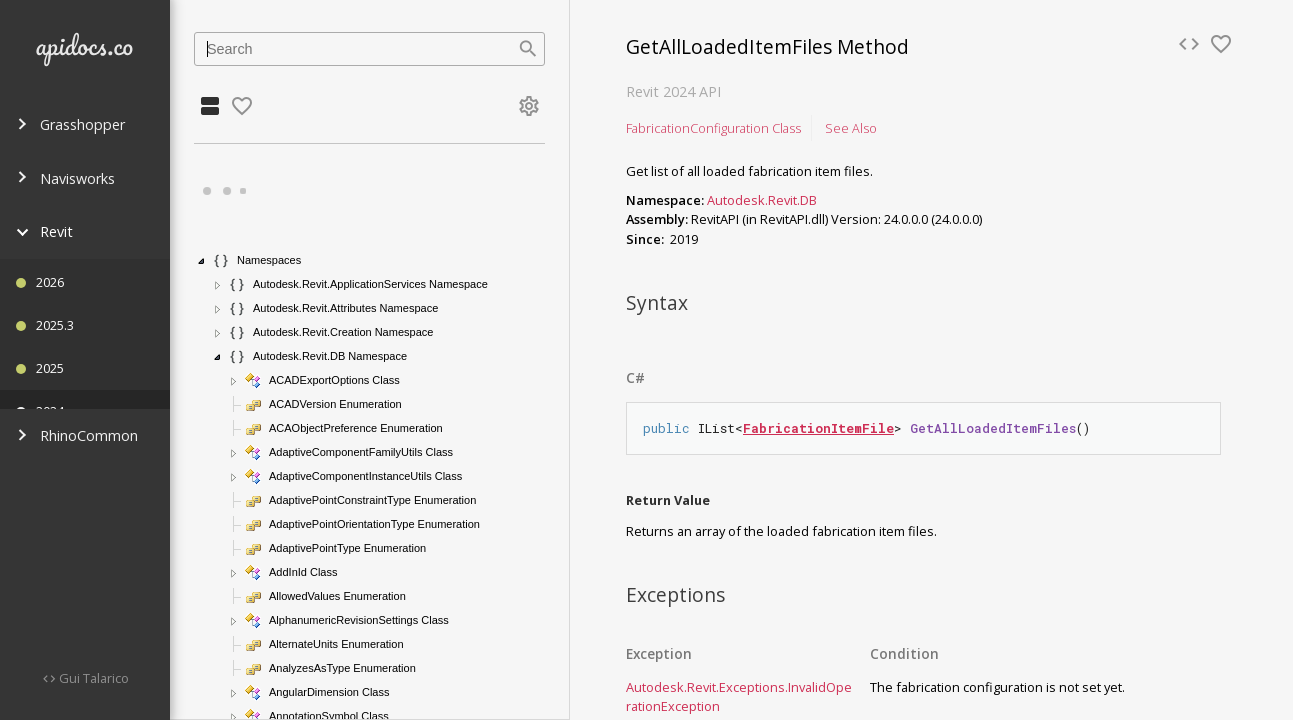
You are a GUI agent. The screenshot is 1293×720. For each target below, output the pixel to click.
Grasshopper (70, 124)
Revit (44, 231)
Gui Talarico (92, 678)
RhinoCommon (77, 435)
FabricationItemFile (818, 428)
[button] (202, 261)
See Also (851, 128)
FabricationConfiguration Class (713, 128)
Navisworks (65, 178)
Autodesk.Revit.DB (762, 200)
